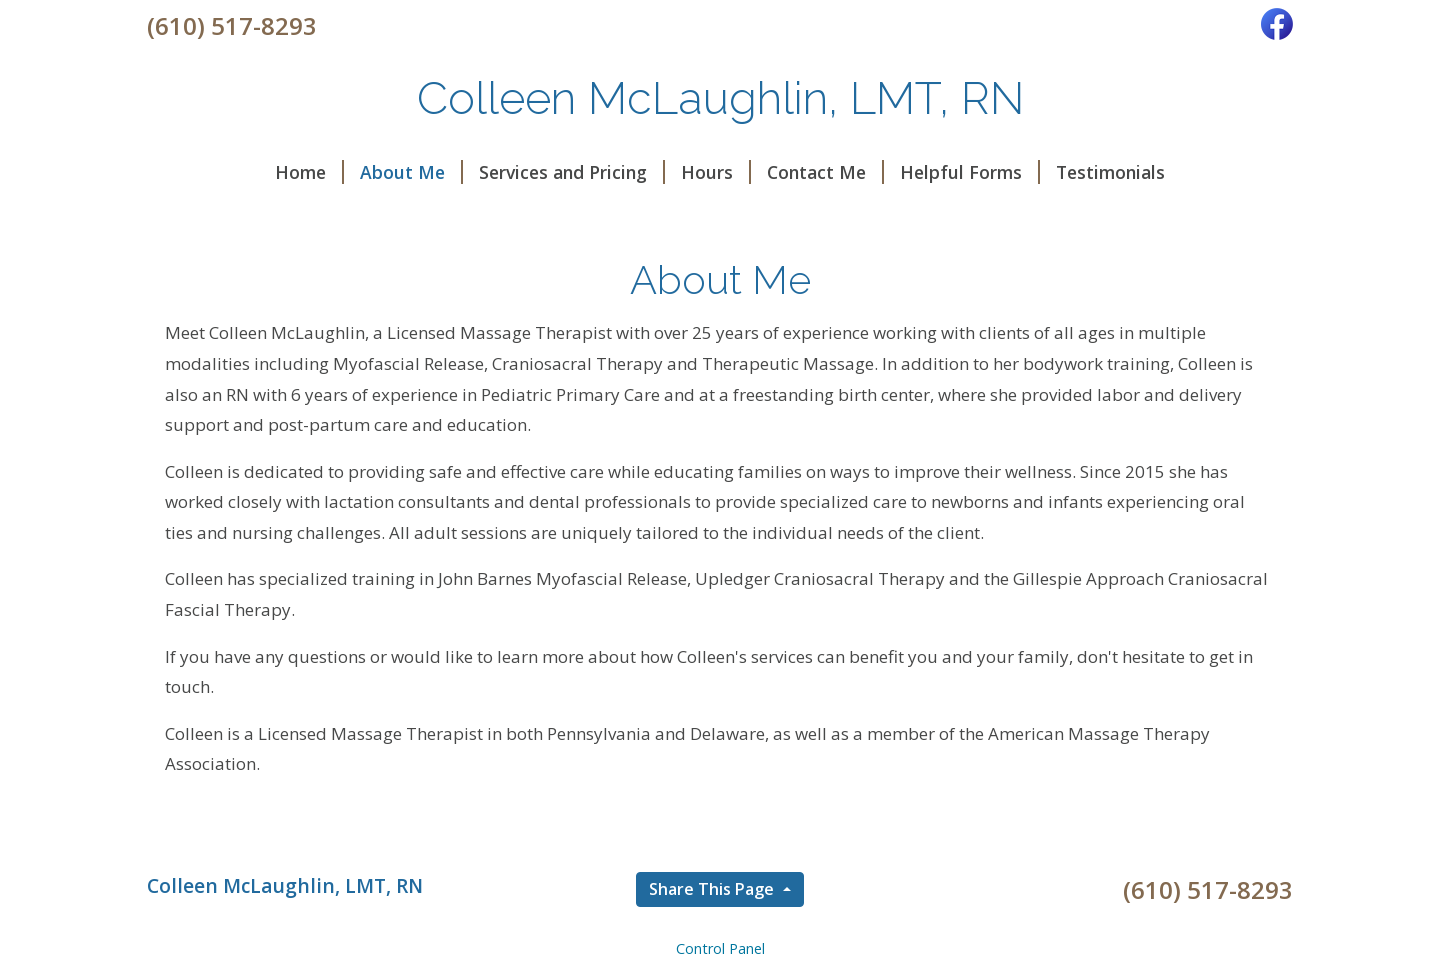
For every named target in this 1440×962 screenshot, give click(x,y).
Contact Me (825, 172)
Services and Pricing (572, 172)
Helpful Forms (970, 172)
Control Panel (720, 948)
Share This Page (713, 889)
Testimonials (1110, 172)
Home (309, 172)
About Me (411, 172)
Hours (716, 172)
